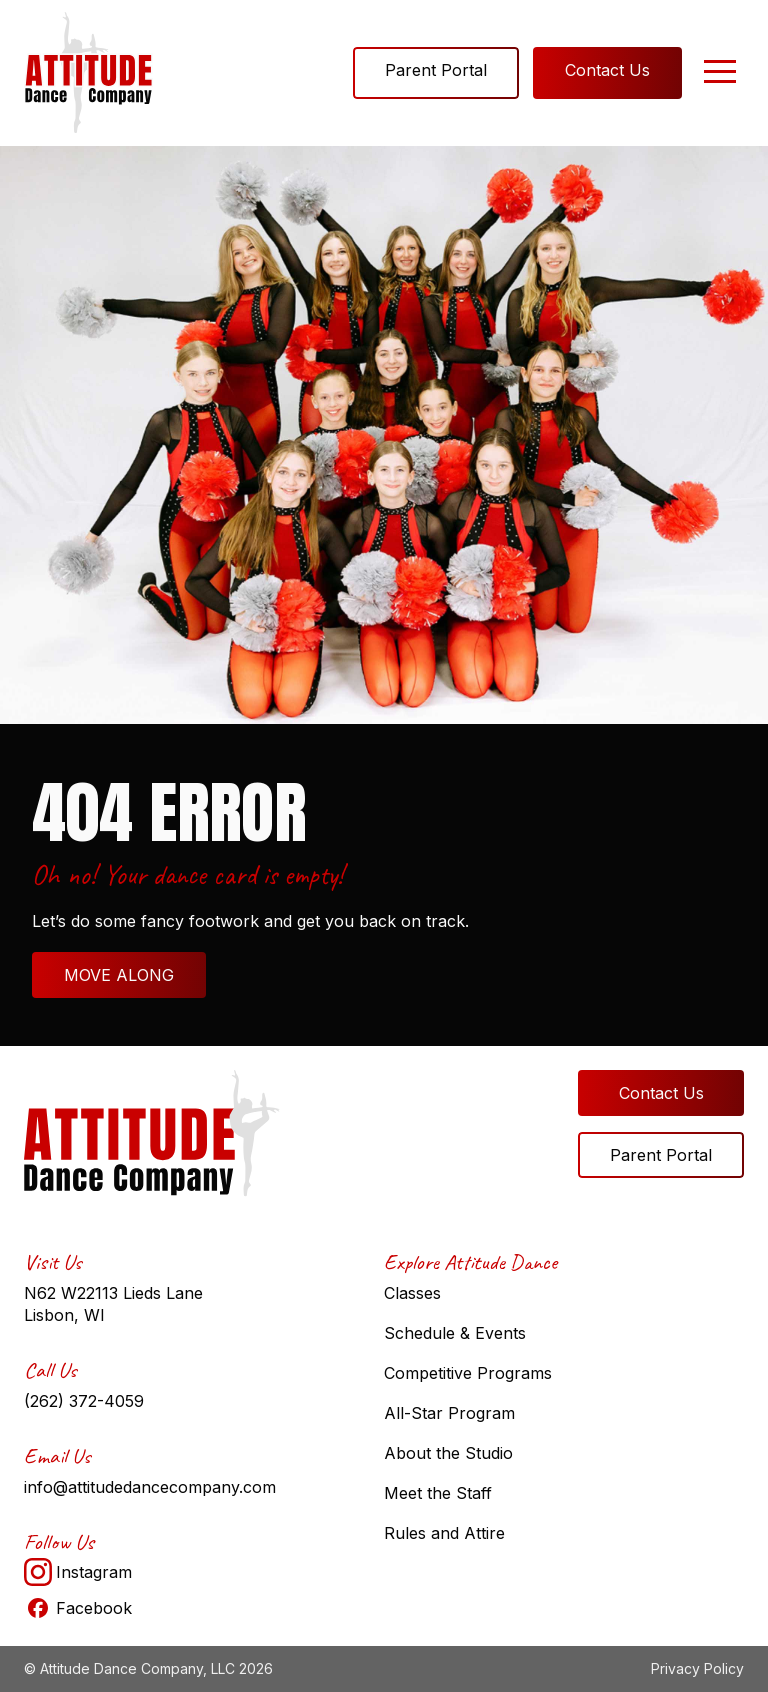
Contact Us (607, 70)
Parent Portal (436, 70)
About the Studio (448, 1453)
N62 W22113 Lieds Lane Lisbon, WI (113, 1304)
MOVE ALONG (119, 975)
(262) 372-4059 (84, 1401)
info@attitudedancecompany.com (150, 1487)
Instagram (78, 1572)
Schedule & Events (455, 1333)
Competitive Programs (468, 1373)
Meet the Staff (438, 1493)
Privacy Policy (697, 1668)
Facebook (78, 1608)
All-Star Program (449, 1413)
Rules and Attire (444, 1533)
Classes (412, 1293)
